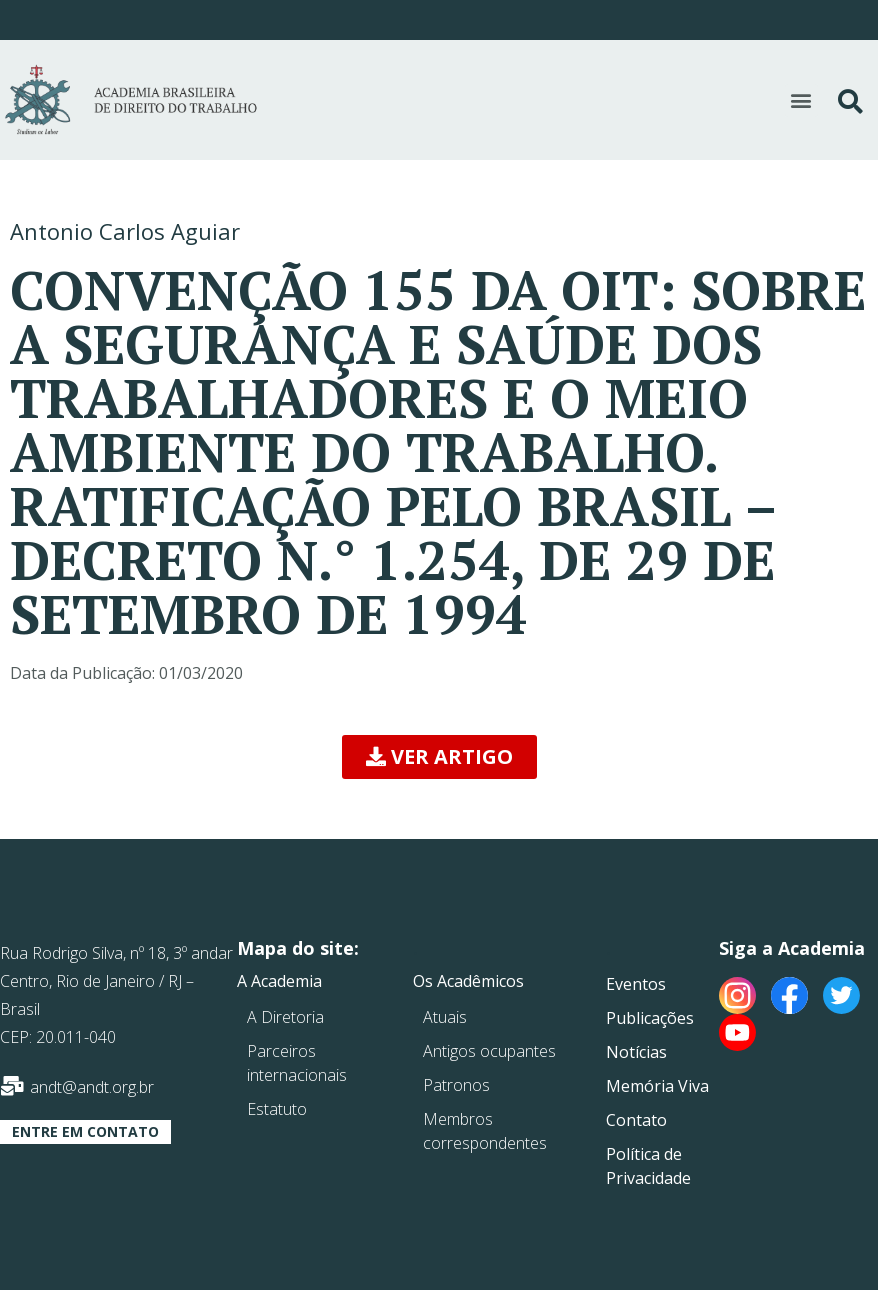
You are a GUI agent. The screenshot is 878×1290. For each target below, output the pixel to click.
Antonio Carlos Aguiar (125, 231)
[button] (801, 100)
